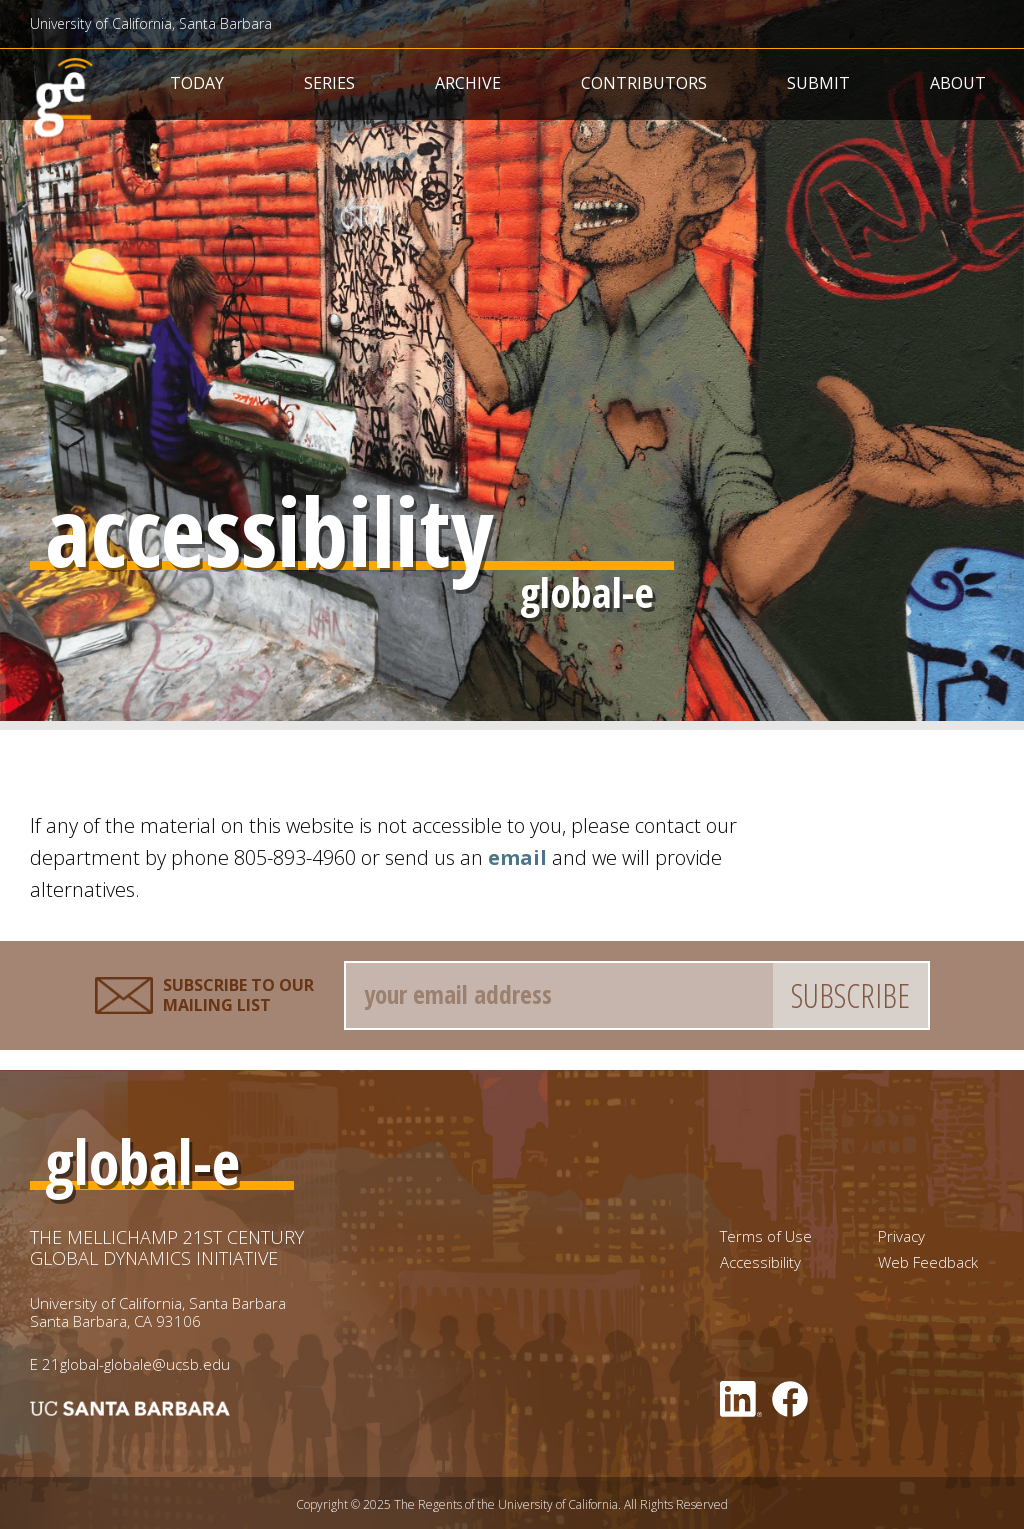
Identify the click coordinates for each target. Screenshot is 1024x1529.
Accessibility (760, 1262)
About (958, 83)
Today (197, 83)
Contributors (644, 83)
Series (329, 83)
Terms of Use (766, 1236)
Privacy (901, 1236)
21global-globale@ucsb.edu (136, 1364)
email (517, 857)
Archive (468, 83)
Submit (818, 83)
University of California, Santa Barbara (151, 23)
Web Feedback (928, 1262)
